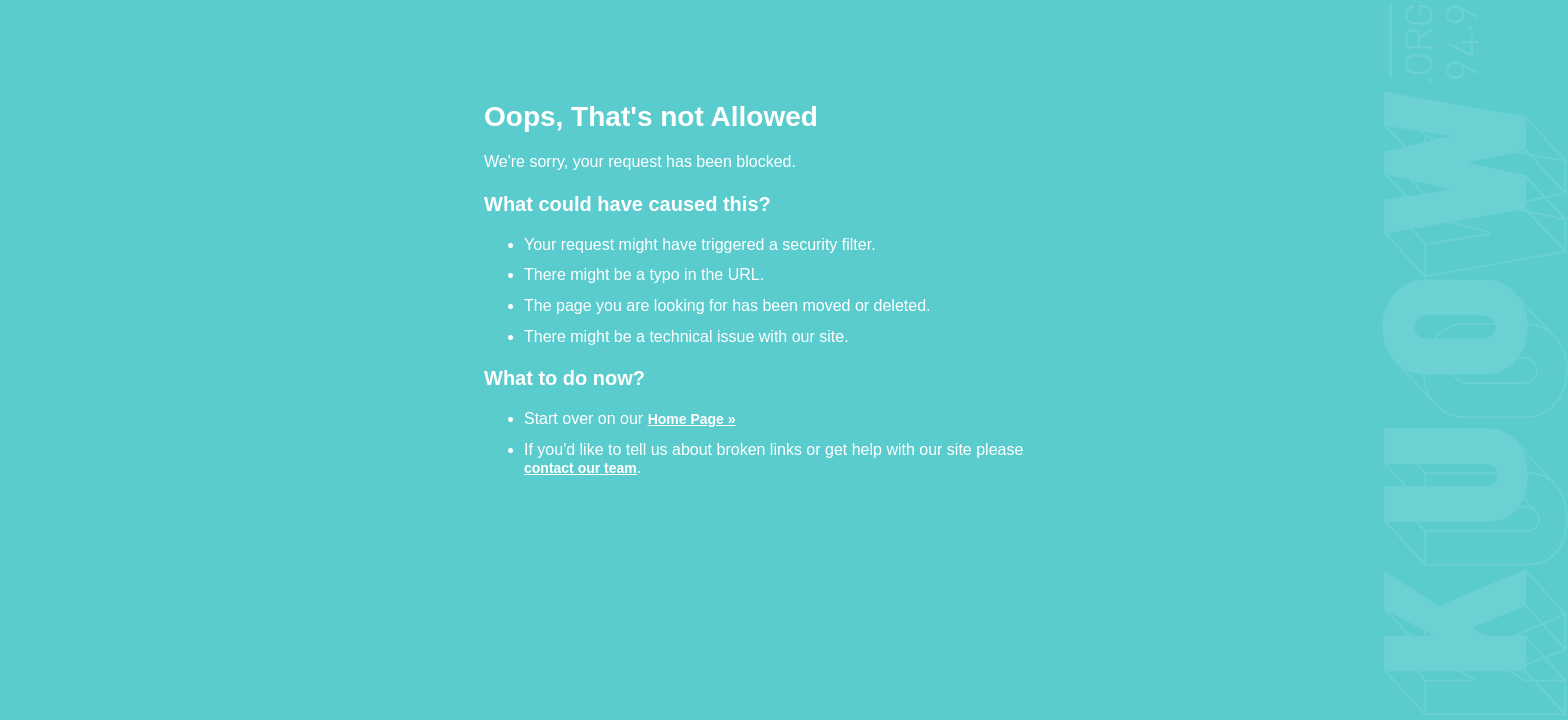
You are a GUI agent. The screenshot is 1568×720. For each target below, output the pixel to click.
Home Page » (692, 418)
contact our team (580, 467)
